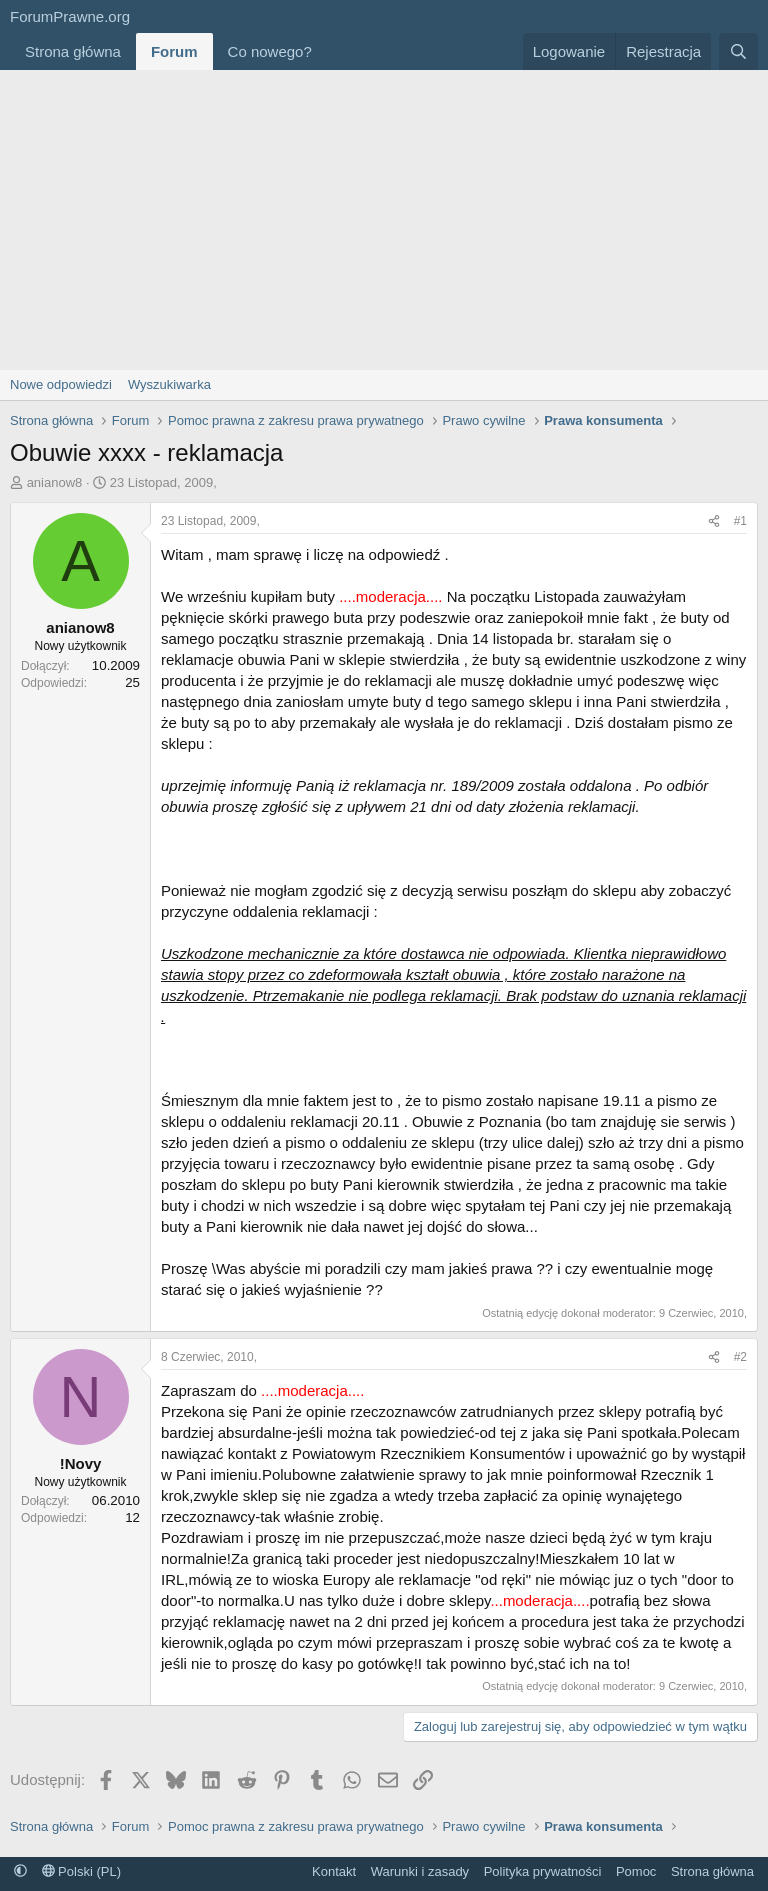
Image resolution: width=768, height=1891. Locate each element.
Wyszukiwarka (169, 384)
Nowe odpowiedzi (61, 384)
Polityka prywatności (543, 1871)
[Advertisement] (384, 220)
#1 (740, 521)
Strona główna (73, 51)
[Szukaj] (738, 51)
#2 (740, 1357)
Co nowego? (270, 51)
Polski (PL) (81, 1871)
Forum (174, 51)
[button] (328, 51)
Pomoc (636, 1871)
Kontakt (334, 1871)
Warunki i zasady (420, 1871)
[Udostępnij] (714, 521)
